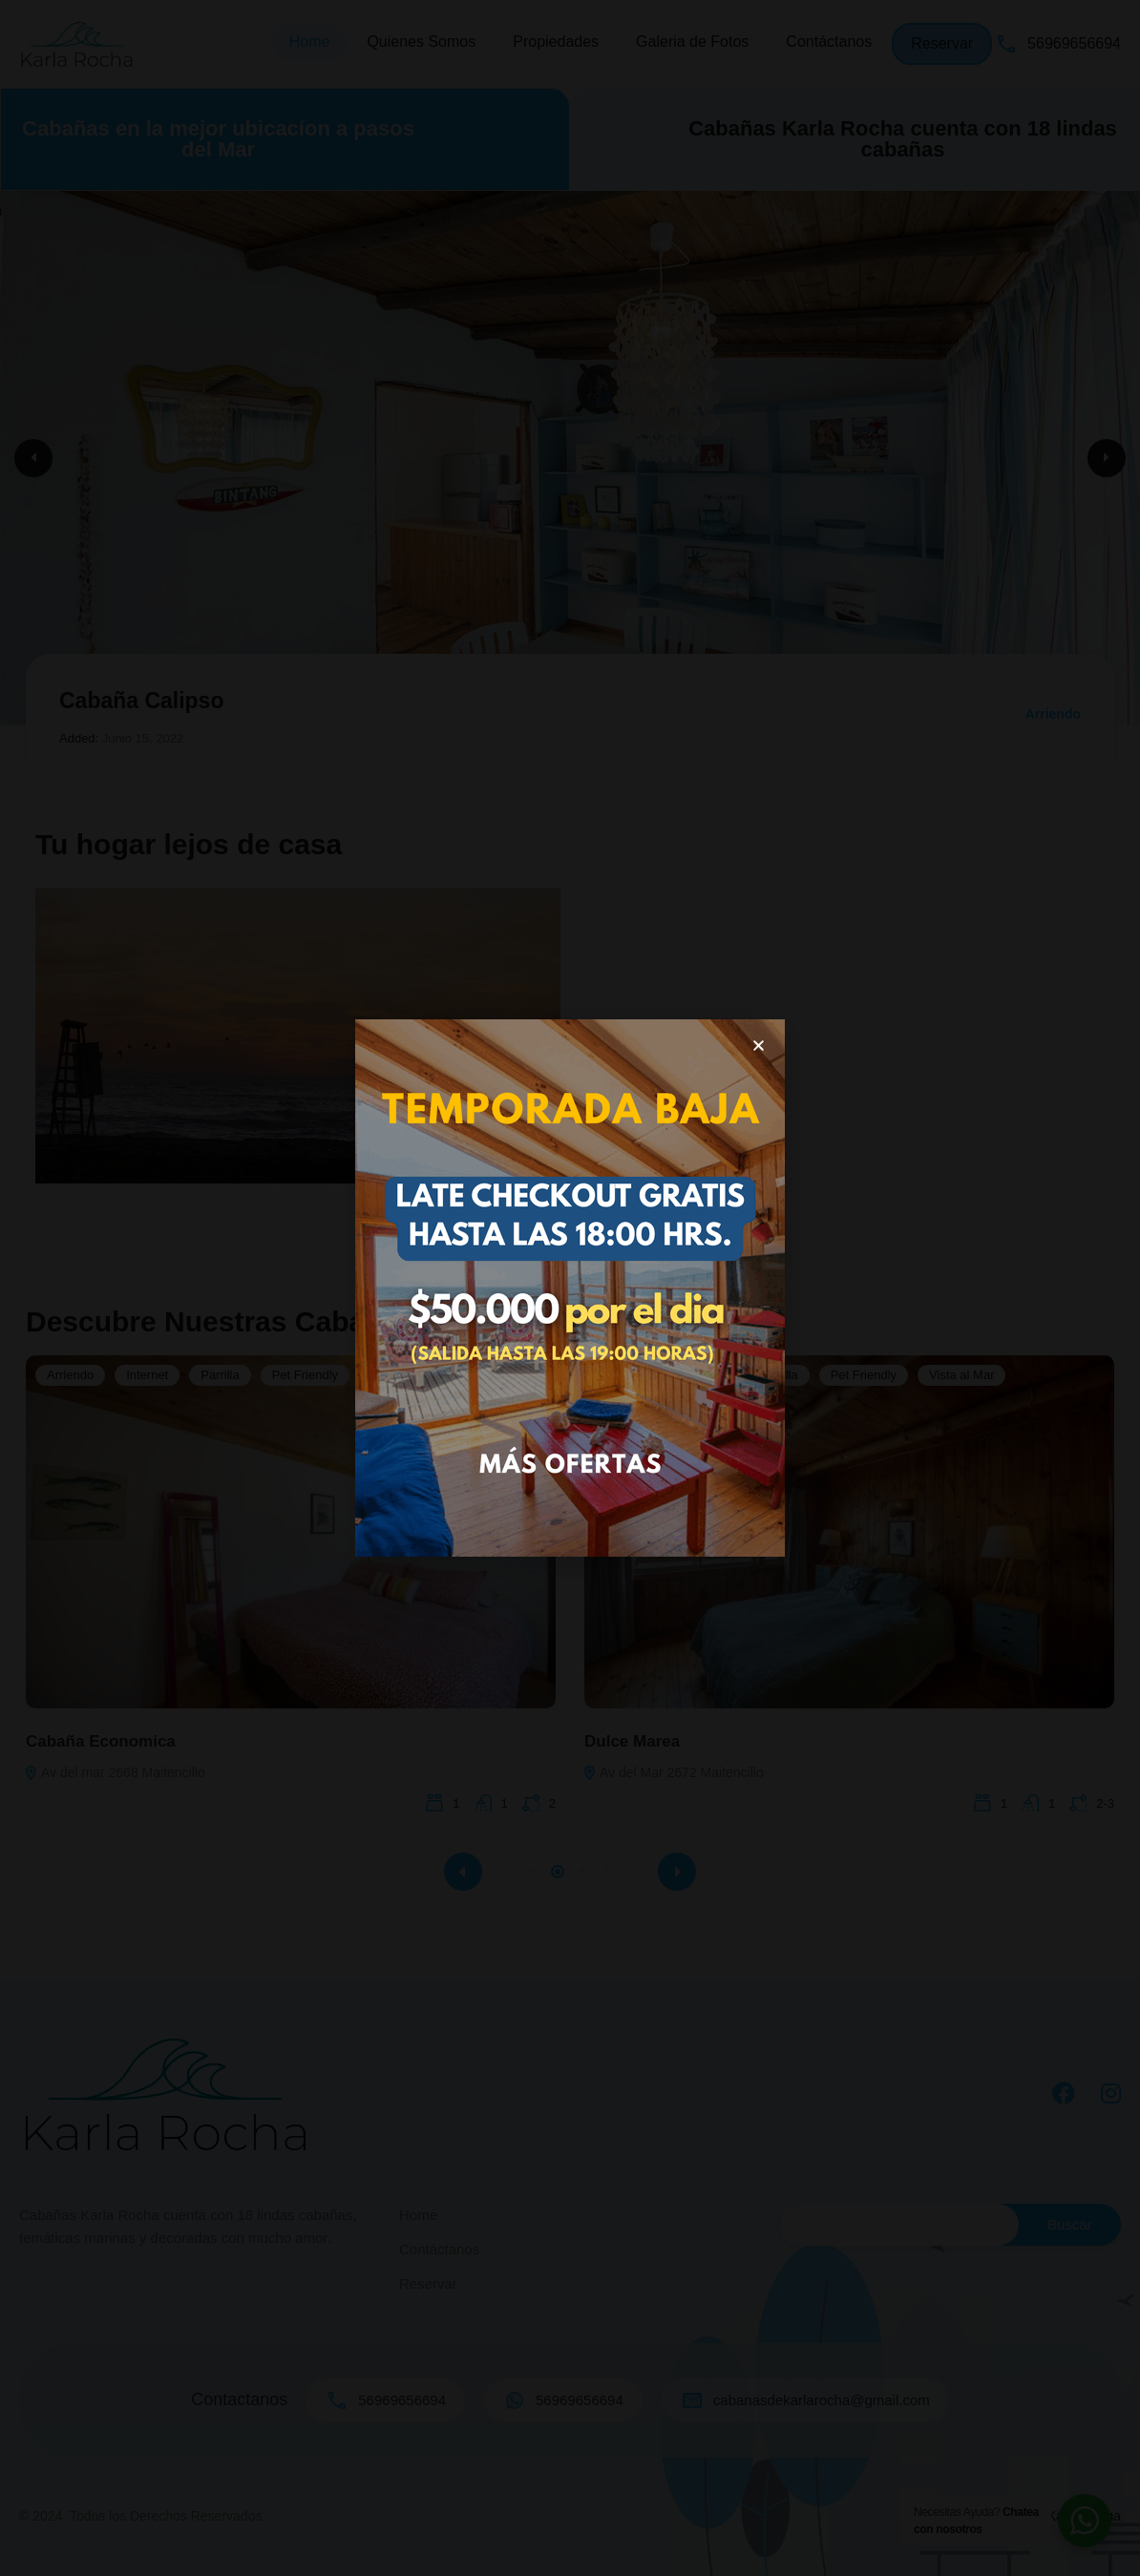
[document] (570, 1288)
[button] (758, 1045)
